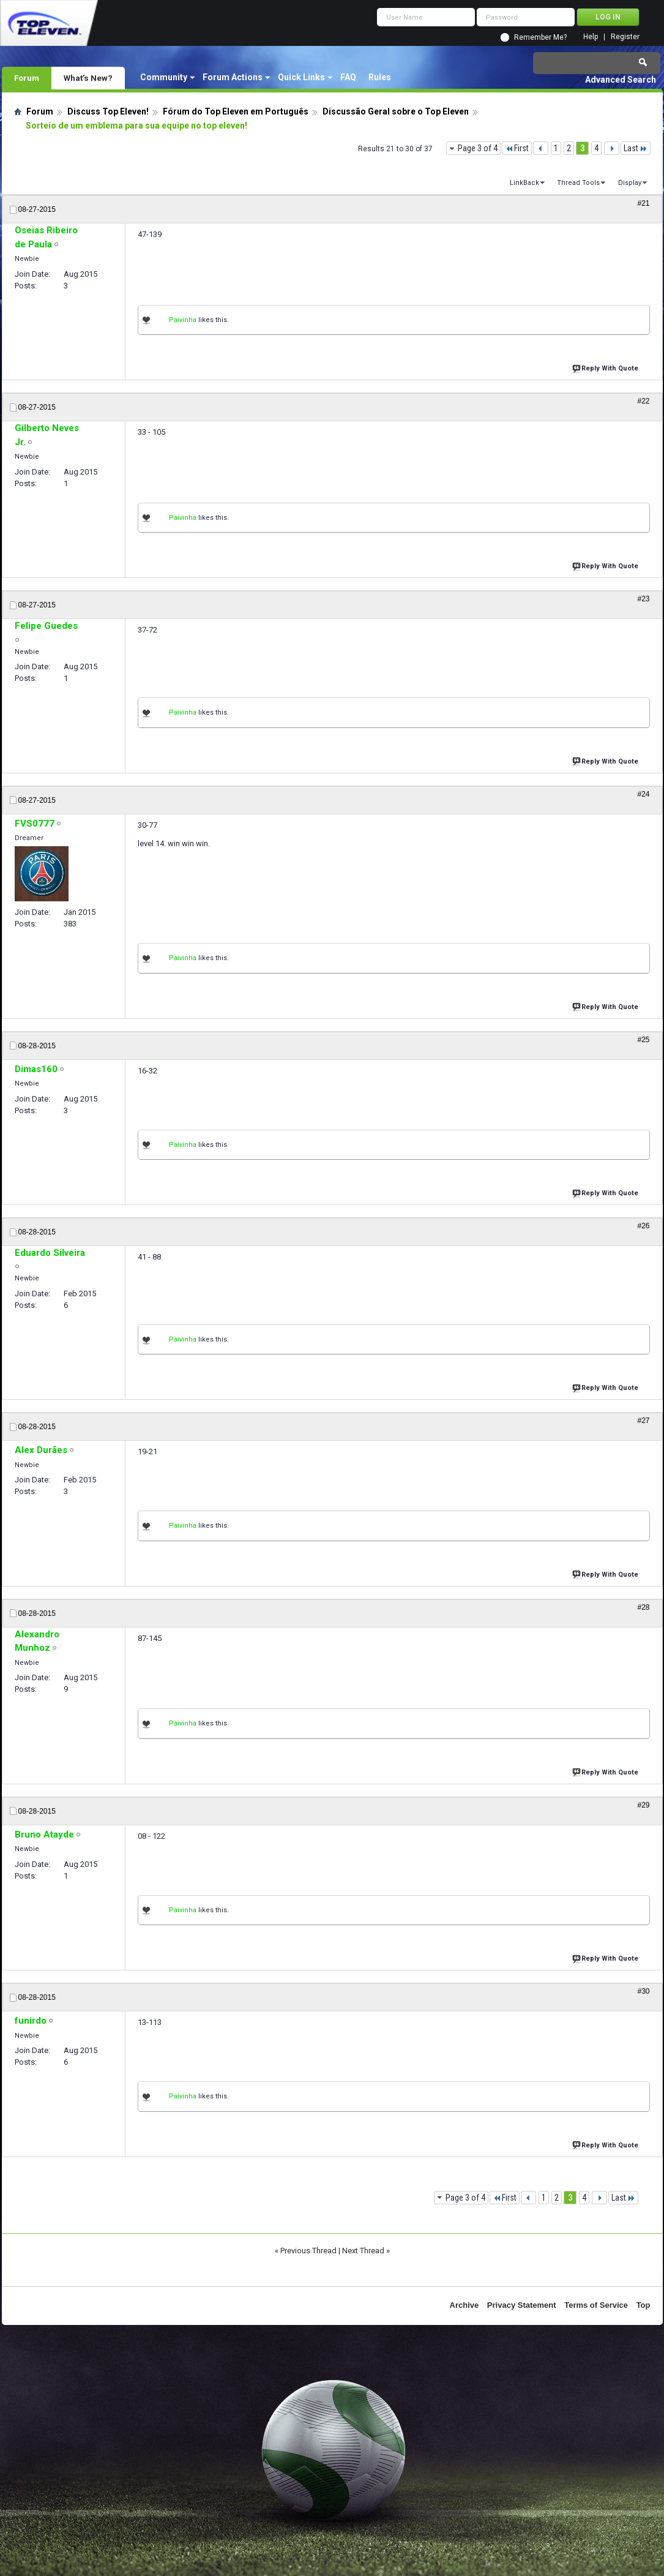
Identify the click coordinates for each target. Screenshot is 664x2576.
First (517, 148)
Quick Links (301, 77)
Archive (464, 2305)
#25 (643, 1039)
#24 (643, 794)
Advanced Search (620, 79)
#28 (643, 1607)
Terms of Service (596, 2305)
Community (163, 77)
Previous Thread (308, 2250)
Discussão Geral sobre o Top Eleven (396, 111)
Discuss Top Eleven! (108, 111)
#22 (643, 401)
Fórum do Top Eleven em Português (235, 111)
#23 (643, 599)
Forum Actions (233, 77)
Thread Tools (578, 183)
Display (629, 183)
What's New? (88, 78)
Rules (379, 77)
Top (643, 2305)
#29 (643, 1805)
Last (635, 148)
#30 (643, 1991)
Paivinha (182, 320)
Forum (26, 78)
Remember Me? (540, 37)
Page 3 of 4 (478, 148)
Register (625, 37)
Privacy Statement (521, 2305)
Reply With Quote (606, 367)
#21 (643, 203)
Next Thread (363, 2250)
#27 (643, 1420)
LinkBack (524, 183)
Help (590, 37)
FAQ (348, 77)
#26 (643, 1226)
